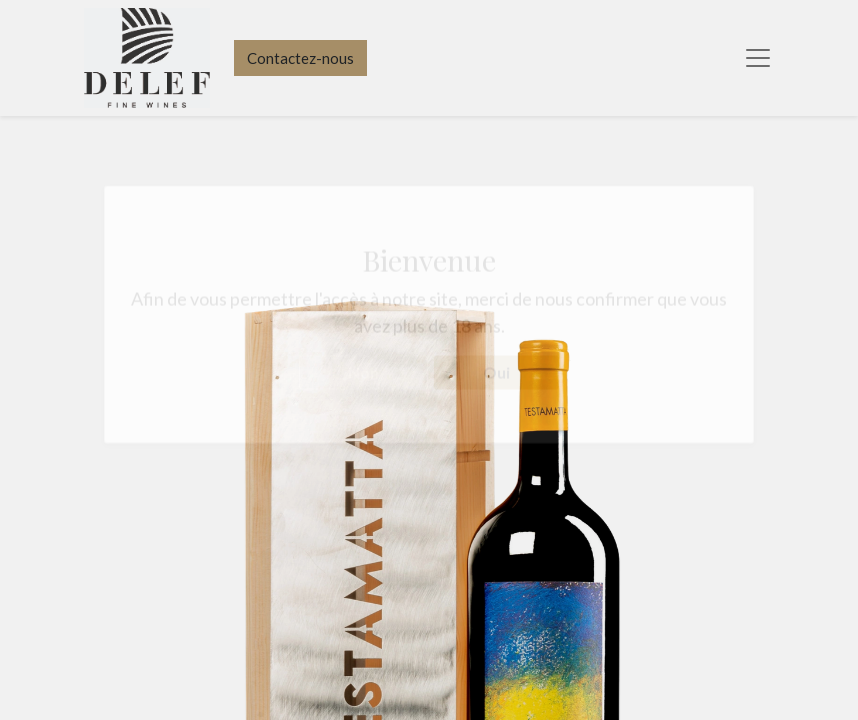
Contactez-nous (300, 58)
